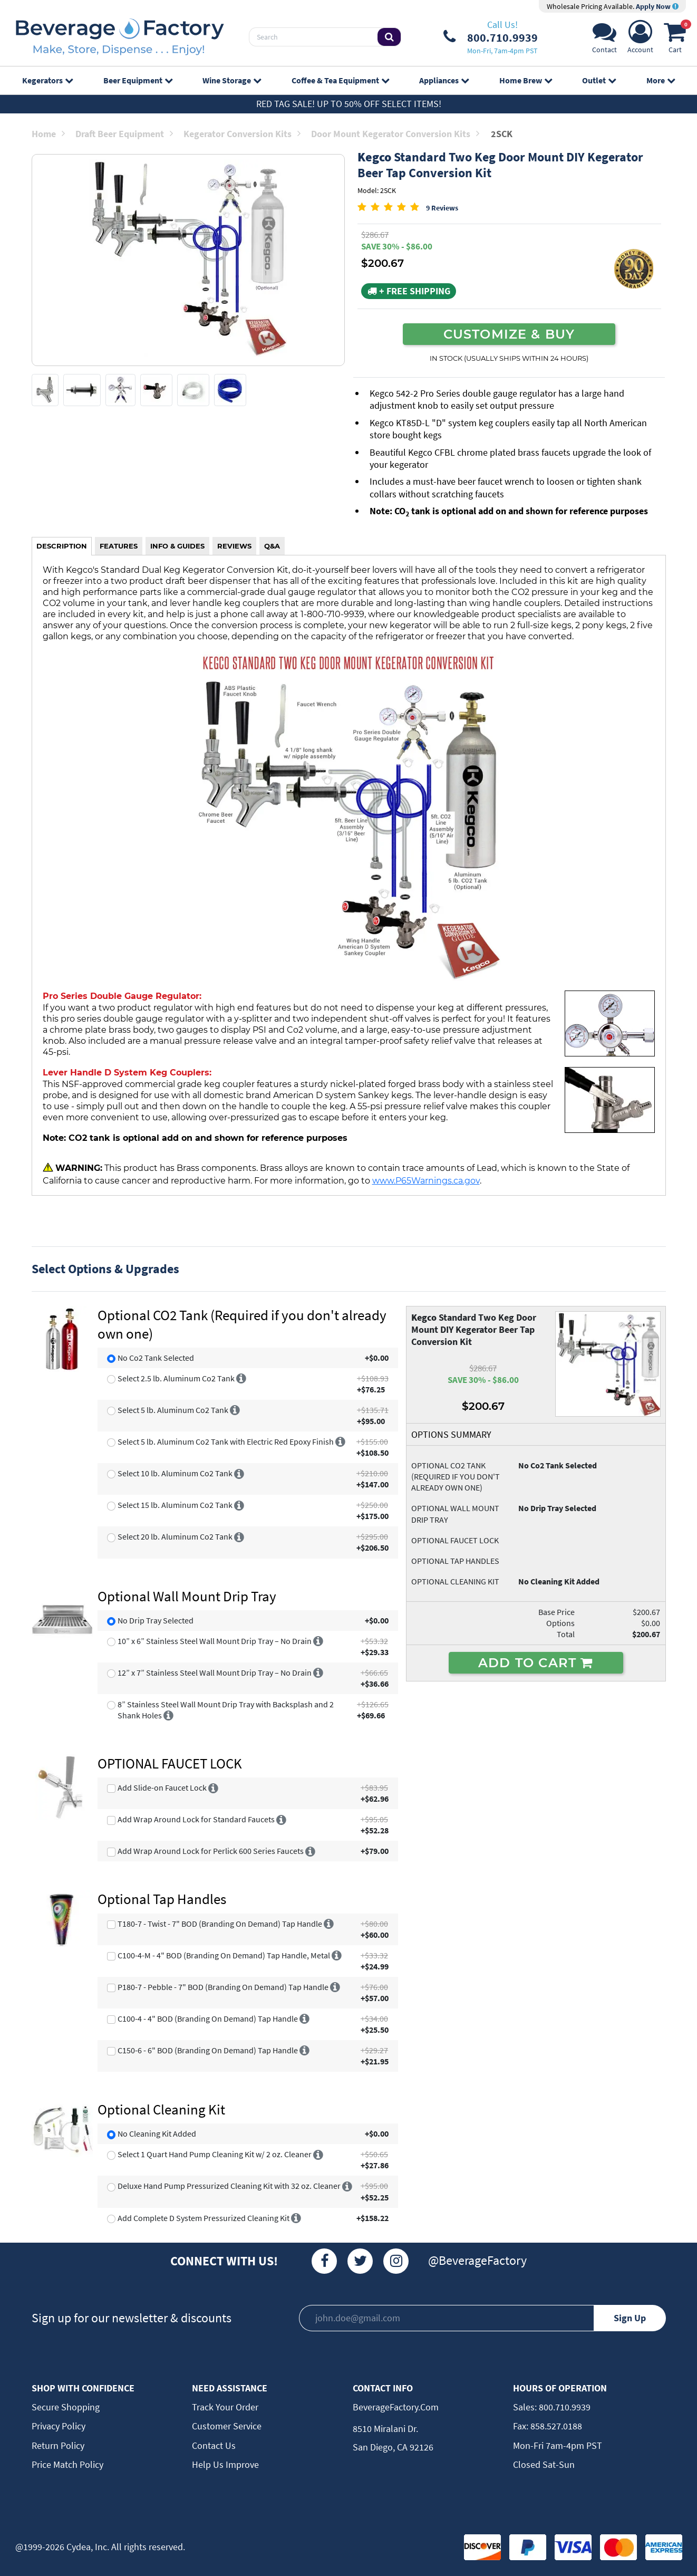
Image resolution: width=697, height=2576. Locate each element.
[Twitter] (360, 2261)
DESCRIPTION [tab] (61, 546)
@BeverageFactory (477, 2260)
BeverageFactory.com (396, 2407)
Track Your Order (225, 2407)
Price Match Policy (67, 2464)
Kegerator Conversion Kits (242, 134)
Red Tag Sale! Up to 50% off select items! (348, 104)
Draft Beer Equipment (124, 134)
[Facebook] (324, 2261)
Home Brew (525, 80)
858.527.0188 (555, 2426)
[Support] (604, 40)
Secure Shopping (66, 2407)
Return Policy (58, 2445)
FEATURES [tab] (119, 546)
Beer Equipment (137, 80)
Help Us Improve (225, 2464)
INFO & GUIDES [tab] (177, 546)
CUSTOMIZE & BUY (509, 334)
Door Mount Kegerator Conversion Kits (395, 134)
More (660, 80)
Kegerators (47, 80)
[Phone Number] (490, 36)
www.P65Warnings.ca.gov (426, 1180)
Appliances (444, 80)
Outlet (599, 80)
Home (48, 134)
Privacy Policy (58, 2426)
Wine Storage (231, 80)
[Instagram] (396, 2261)
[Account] (640, 40)
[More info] (241, 1378)
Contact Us (214, 2445)
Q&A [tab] (272, 546)
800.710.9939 (563, 2407)
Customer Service (227, 2426)
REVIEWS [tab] (234, 546)
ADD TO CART (536, 1662)
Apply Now (657, 6)
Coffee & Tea (340, 80)
